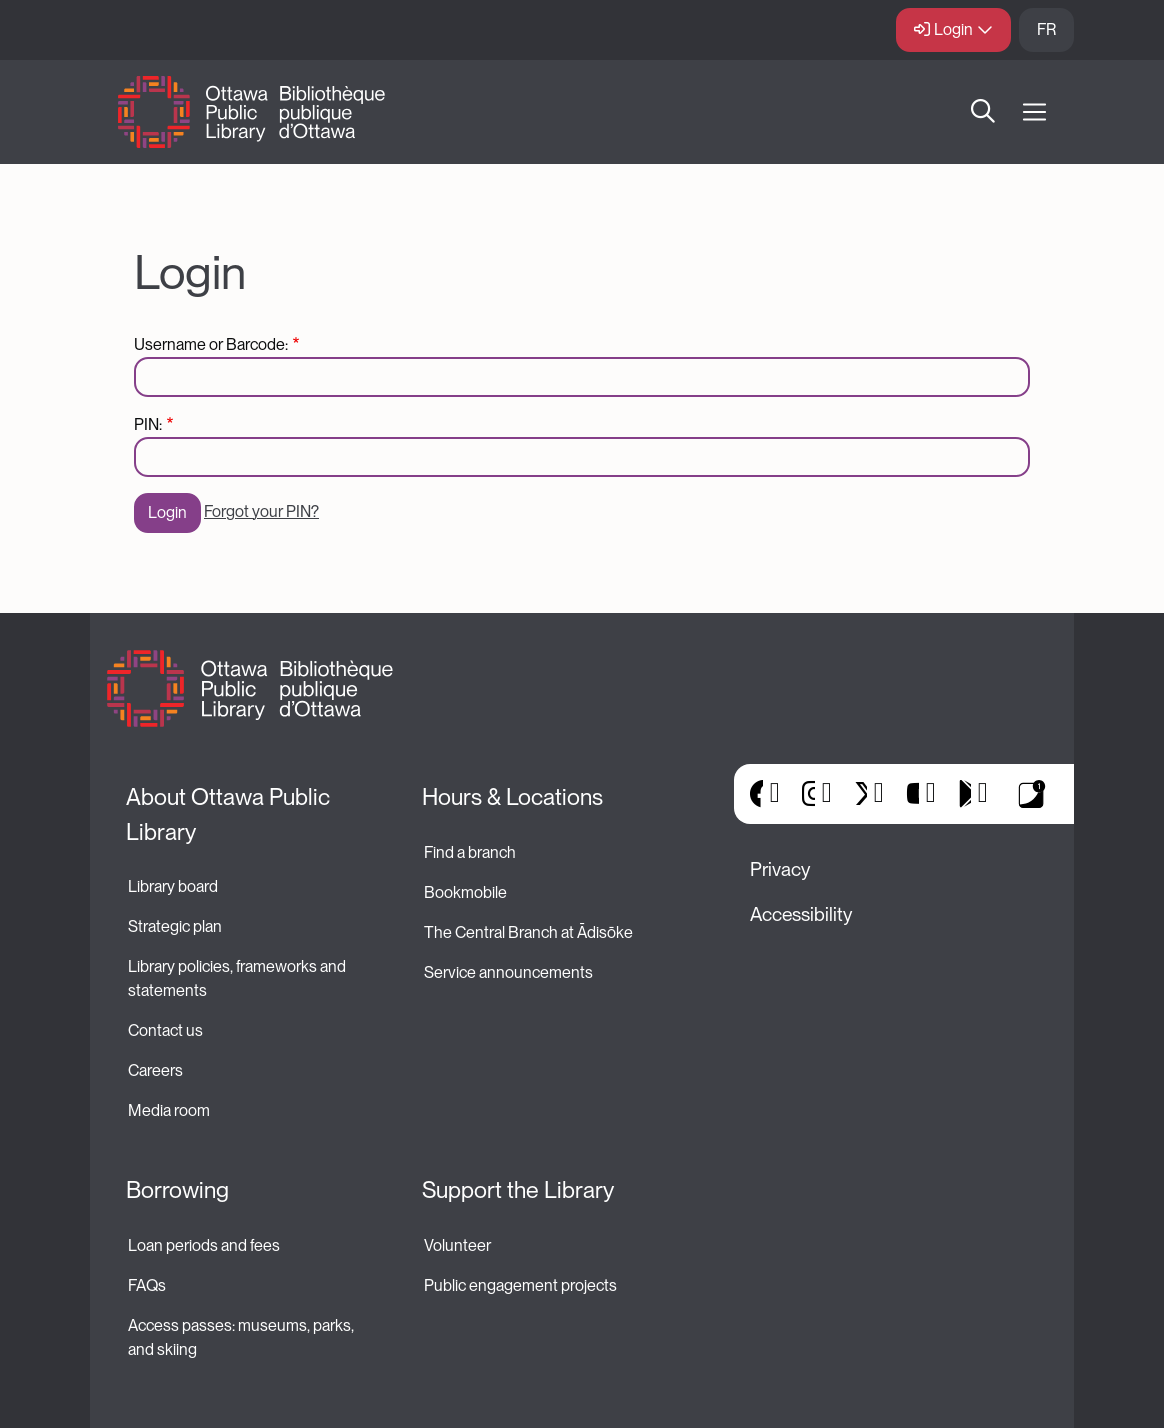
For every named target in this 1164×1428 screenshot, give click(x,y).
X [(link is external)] (860, 794)
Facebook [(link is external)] (756, 794)
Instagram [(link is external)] (808, 794)
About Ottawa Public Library (230, 814)
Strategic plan (176, 926)
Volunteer (457, 1245)
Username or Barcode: (211, 344)
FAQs (147, 1285)
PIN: (148, 424)
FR (1046, 29)
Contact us (165, 1030)
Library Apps (1032, 794)
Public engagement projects (520, 1285)
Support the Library (518, 1190)
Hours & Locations (512, 797)
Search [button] (983, 112)
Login (953, 29)
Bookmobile (465, 892)
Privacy (780, 869)
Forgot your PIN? (261, 511)
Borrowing (177, 1190)
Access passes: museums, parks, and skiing (242, 1337)
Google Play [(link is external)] (964, 794)
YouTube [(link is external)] (912, 794)
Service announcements (508, 972)
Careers (155, 1070)
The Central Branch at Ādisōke (528, 932)
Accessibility (801, 914)
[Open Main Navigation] (1034, 112)
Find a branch (470, 852)
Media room (169, 1110)
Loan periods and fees (205, 1245)
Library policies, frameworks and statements (238, 978)
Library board (173, 886)
